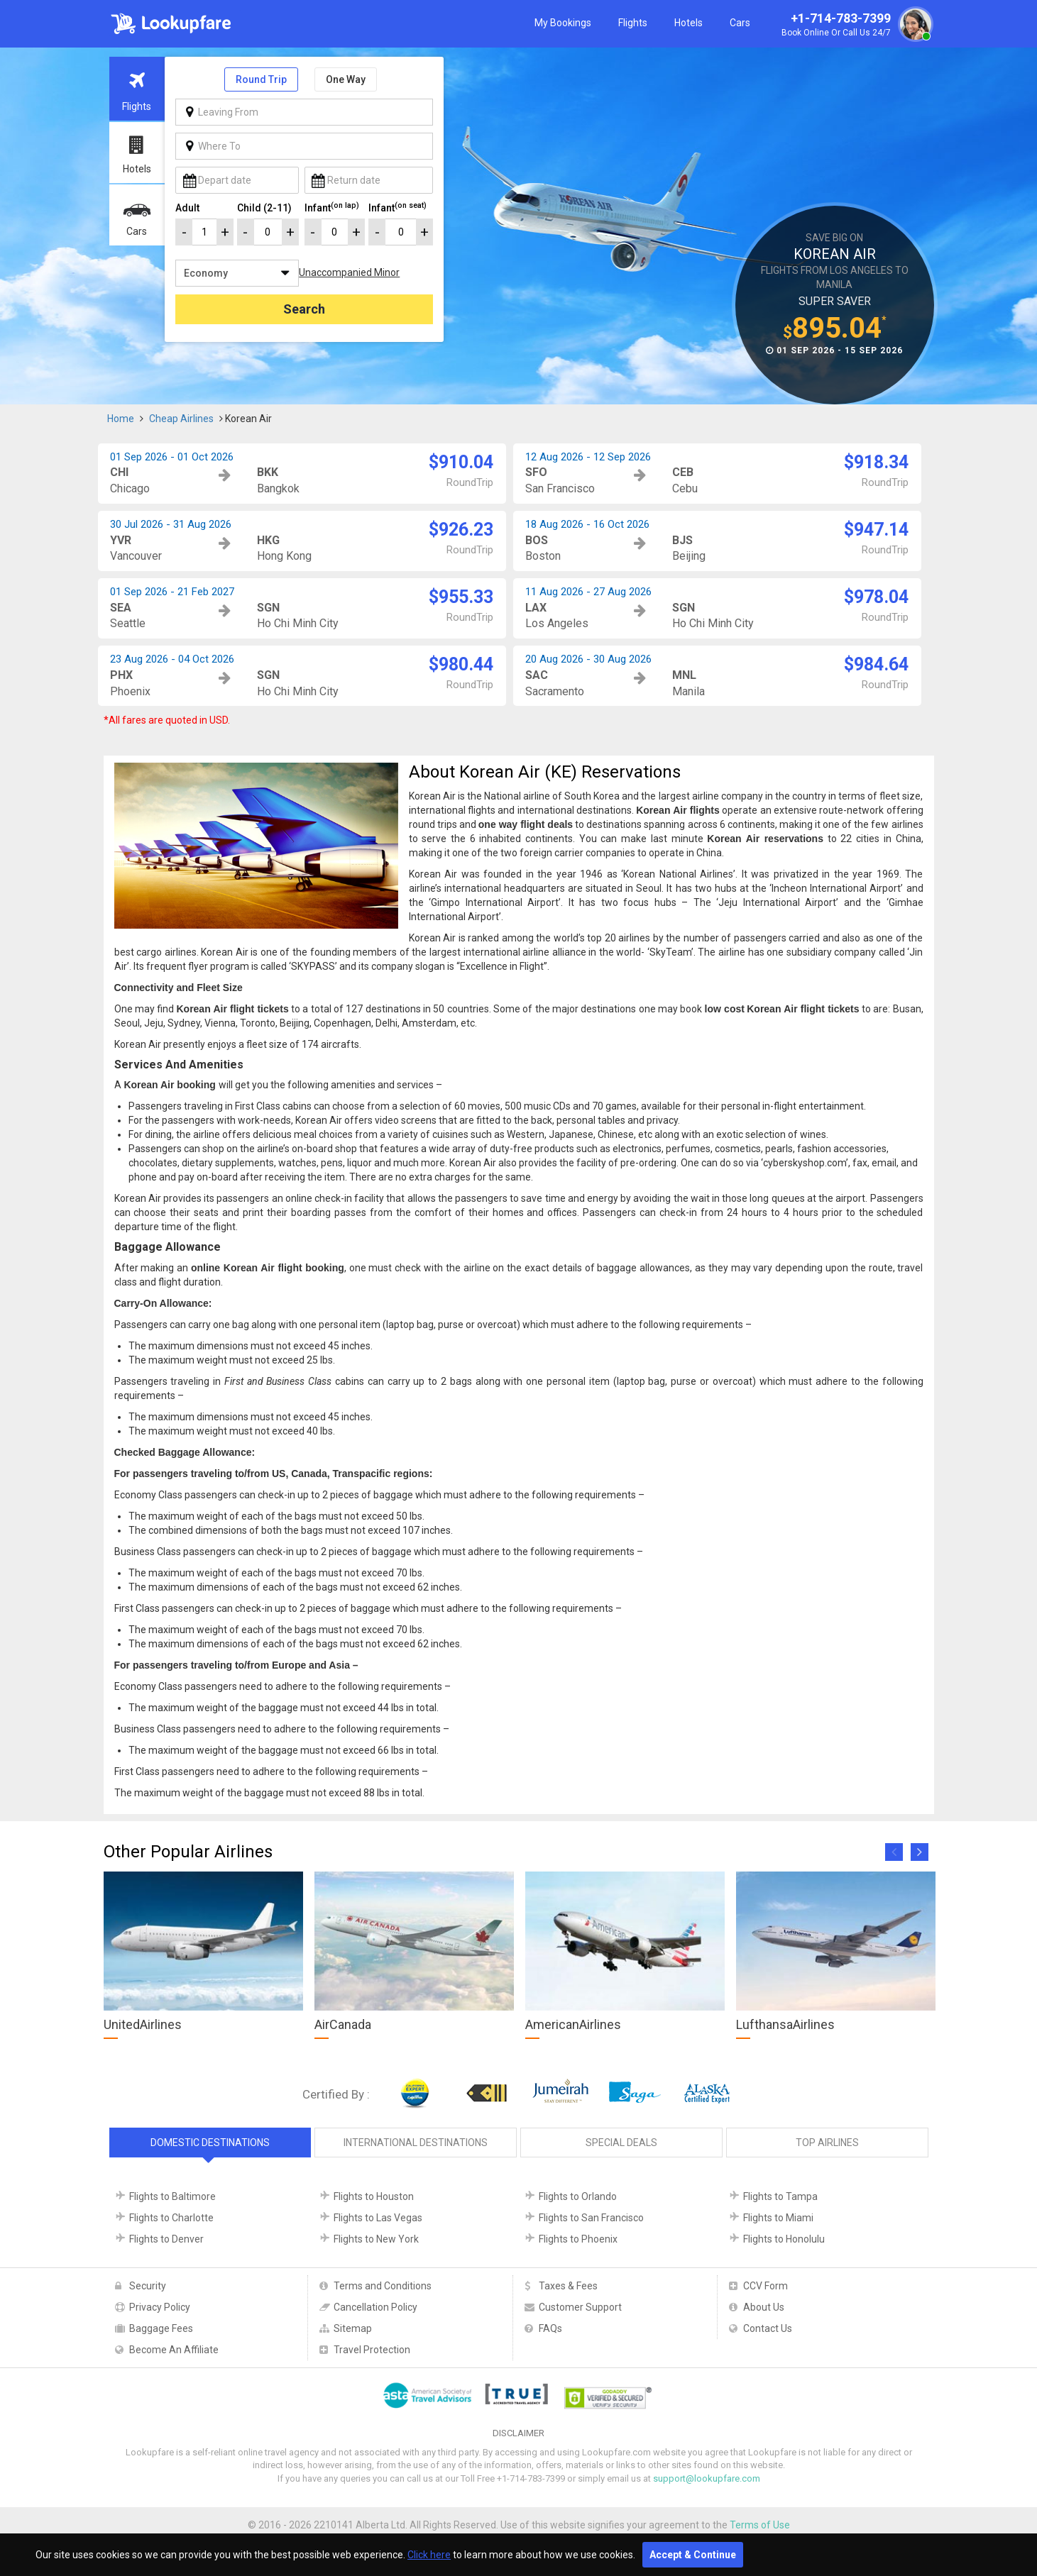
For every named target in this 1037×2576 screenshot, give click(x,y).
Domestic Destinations (210, 2142)
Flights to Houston (374, 2196)
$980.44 (461, 664)
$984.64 (876, 664)
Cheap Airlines (181, 418)
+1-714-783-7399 (855, 25)
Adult (187, 208)
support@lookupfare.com (706, 2478)
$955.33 (461, 597)
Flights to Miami (778, 2218)
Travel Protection (372, 2350)
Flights (632, 22)
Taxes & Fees (568, 2286)
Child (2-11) (264, 208)
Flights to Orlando (578, 2196)
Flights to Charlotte (171, 2218)
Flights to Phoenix (578, 2239)
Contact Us (767, 2328)
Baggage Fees (161, 2328)
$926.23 (461, 529)
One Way (346, 79)
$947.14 (876, 529)
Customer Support (580, 2307)
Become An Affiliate (174, 2350)
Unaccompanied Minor (349, 272)
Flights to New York (376, 2239)
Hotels (688, 22)
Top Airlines (827, 2142)
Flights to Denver (166, 2239)
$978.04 (876, 597)
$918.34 (876, 462)
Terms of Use (760, 2525)
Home (120, 418)
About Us (763, 2307)
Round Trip (261, 79)
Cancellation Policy (375, 2307)
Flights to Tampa (780, 2196)
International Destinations (416, 2142)
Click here (429, 2554)
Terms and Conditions (383, 2286)
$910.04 (461, 462)
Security (147, 2286)
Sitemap (353, 2328)
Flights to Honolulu (784, 2239)
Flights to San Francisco (591, 2218)
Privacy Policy (159, 2307)
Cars (740, 22)
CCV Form (765, 2286)
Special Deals (621, 2142)
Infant (331, 207)
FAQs (550, 2328)
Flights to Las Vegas (378, 2218)
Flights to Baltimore (172, 2196)
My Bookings (562, 22)
